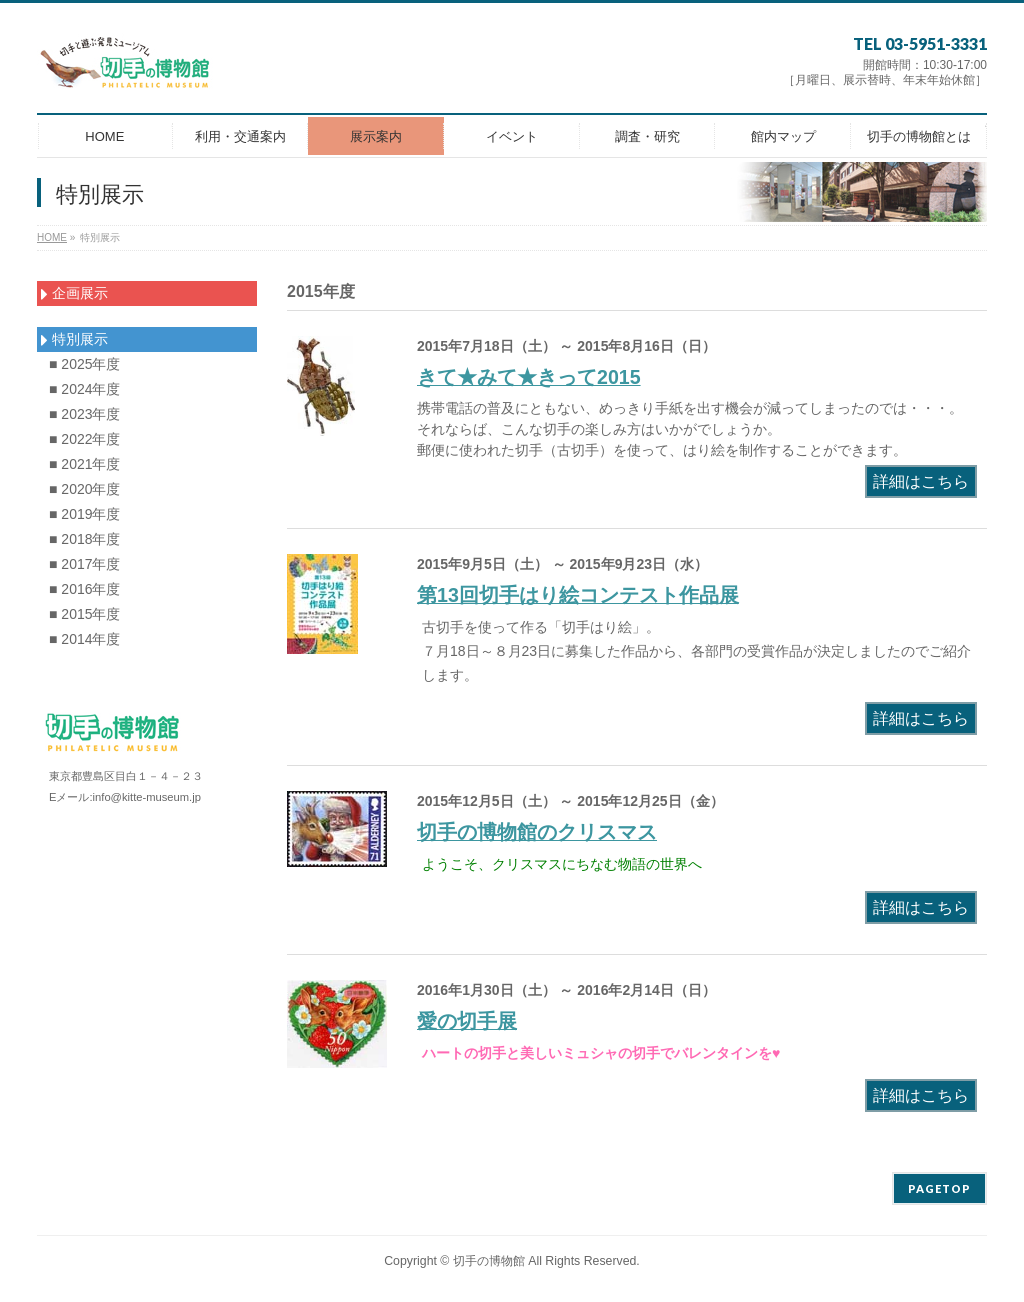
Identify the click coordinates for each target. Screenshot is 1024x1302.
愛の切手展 (467, 1021)
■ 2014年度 (85, 639)
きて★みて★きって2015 (529, 377)
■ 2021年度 (85, 464)
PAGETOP (939, 1188)
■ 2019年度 (85, 514)
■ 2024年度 (85, 389)
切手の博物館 (489, 1261)
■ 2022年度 (85, 439)
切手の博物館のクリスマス (537, 832)
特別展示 (74, 339)
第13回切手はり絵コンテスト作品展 (578, 595)
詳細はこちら (921, 481)
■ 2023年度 (85, 414)
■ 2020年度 (85, 489)
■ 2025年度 (85, 364)
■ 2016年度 (85, 589)
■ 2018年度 (85, 539)
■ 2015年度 (85, 614)
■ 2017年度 (85, 564)
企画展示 (74, 293)
